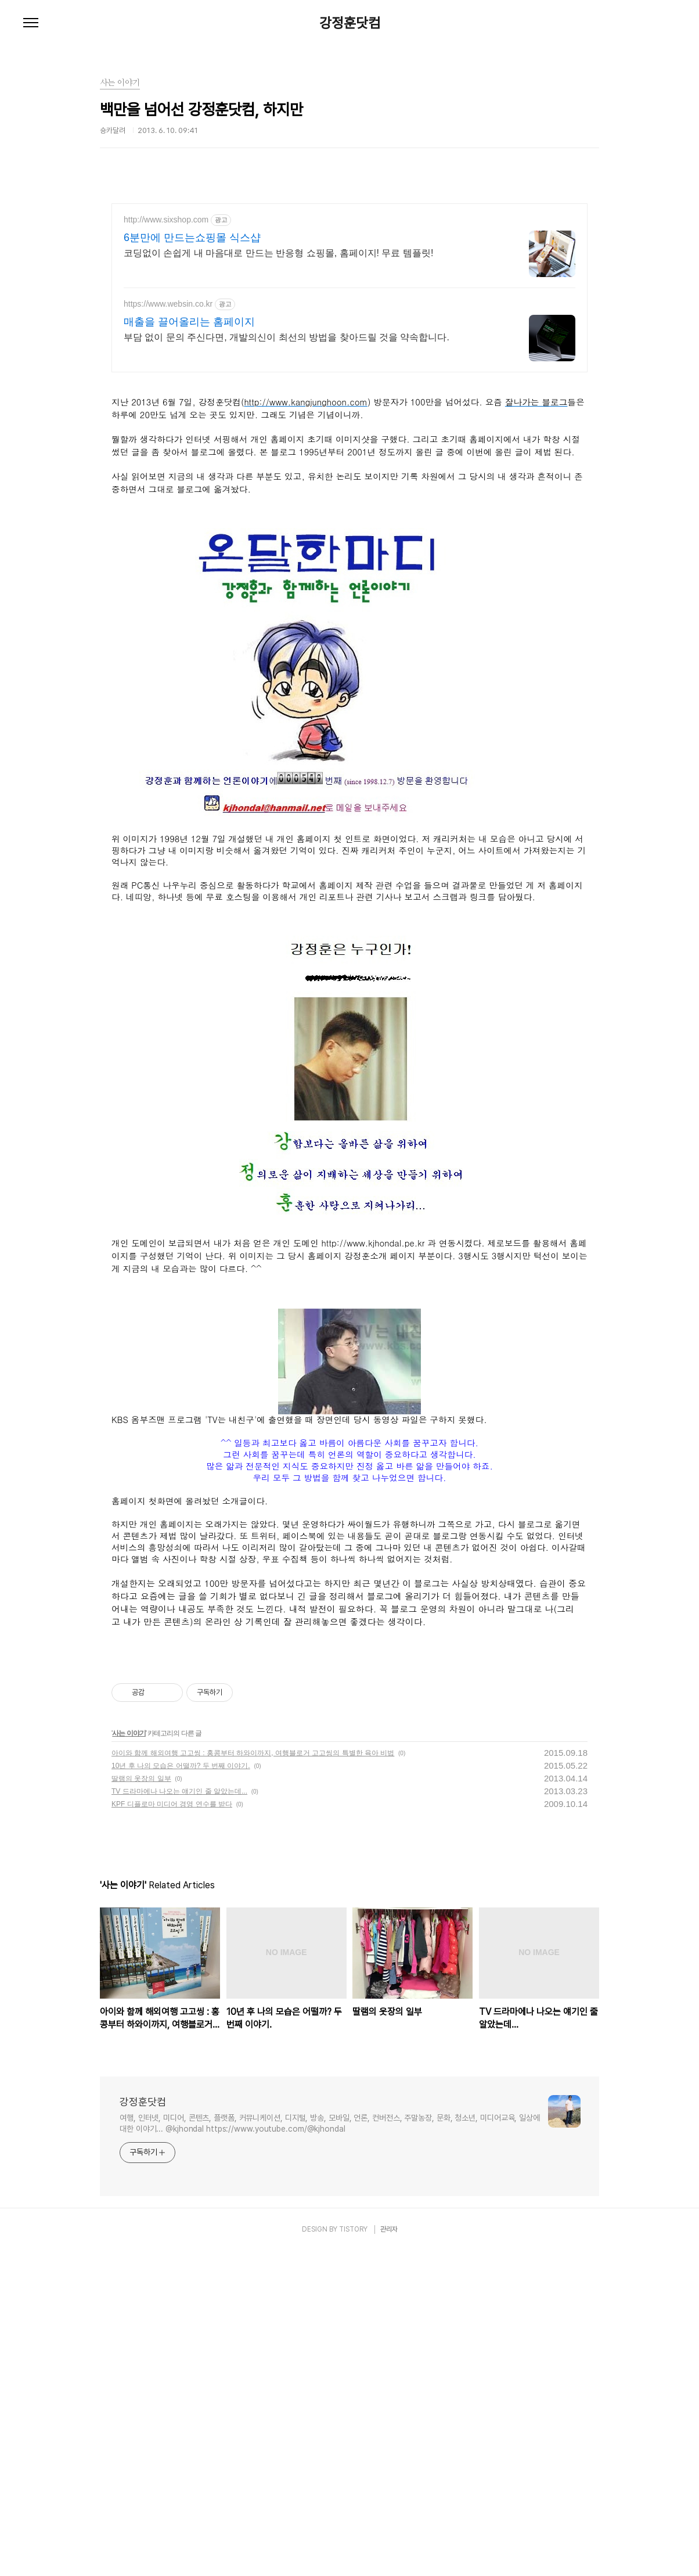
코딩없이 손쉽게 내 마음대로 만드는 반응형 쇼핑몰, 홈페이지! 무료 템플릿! (278, 253)
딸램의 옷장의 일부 (141, 2104)
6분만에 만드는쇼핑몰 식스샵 (192, 237)
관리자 (389, 2554)
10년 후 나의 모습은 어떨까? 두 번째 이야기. (180, 2091)
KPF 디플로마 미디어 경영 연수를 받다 (171, 2129)
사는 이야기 (128, 2058)
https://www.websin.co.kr (168, 303)
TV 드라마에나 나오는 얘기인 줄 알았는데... (179, 2116)
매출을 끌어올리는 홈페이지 (189, 322)
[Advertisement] (349, 465)
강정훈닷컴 (349, 23)
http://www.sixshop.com (166, 219)
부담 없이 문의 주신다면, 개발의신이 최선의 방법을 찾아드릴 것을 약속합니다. (286, 337)
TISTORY (353, 2554)
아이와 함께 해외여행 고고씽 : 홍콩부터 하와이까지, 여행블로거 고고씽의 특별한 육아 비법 (252, 2078)
